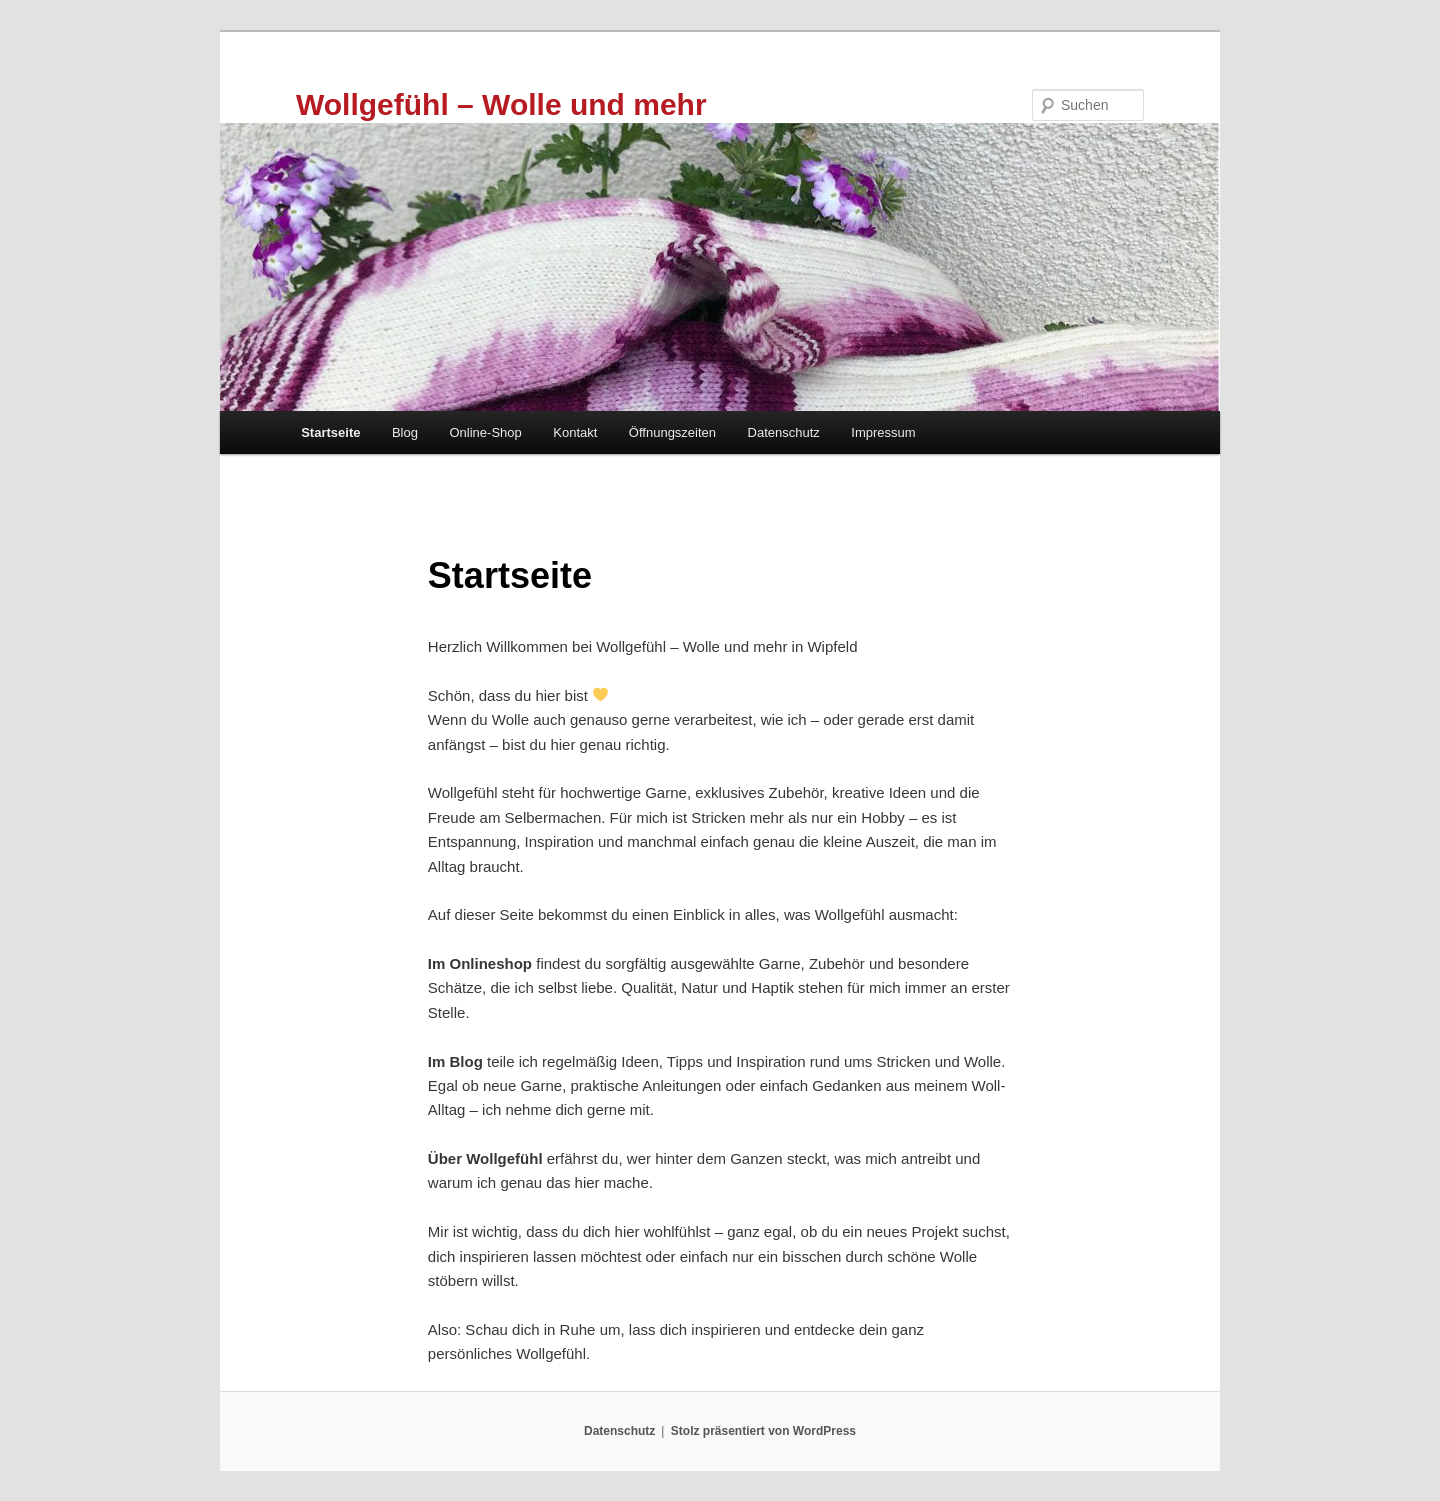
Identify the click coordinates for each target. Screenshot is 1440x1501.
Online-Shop (485, 432)
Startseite (330, 432)
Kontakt (575, 432)
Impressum (883, 432)
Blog (405, 432)
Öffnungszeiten (672, 432)
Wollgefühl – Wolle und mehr (501, 104)
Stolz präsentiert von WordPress (763, 1431)
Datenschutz (784, 432)
